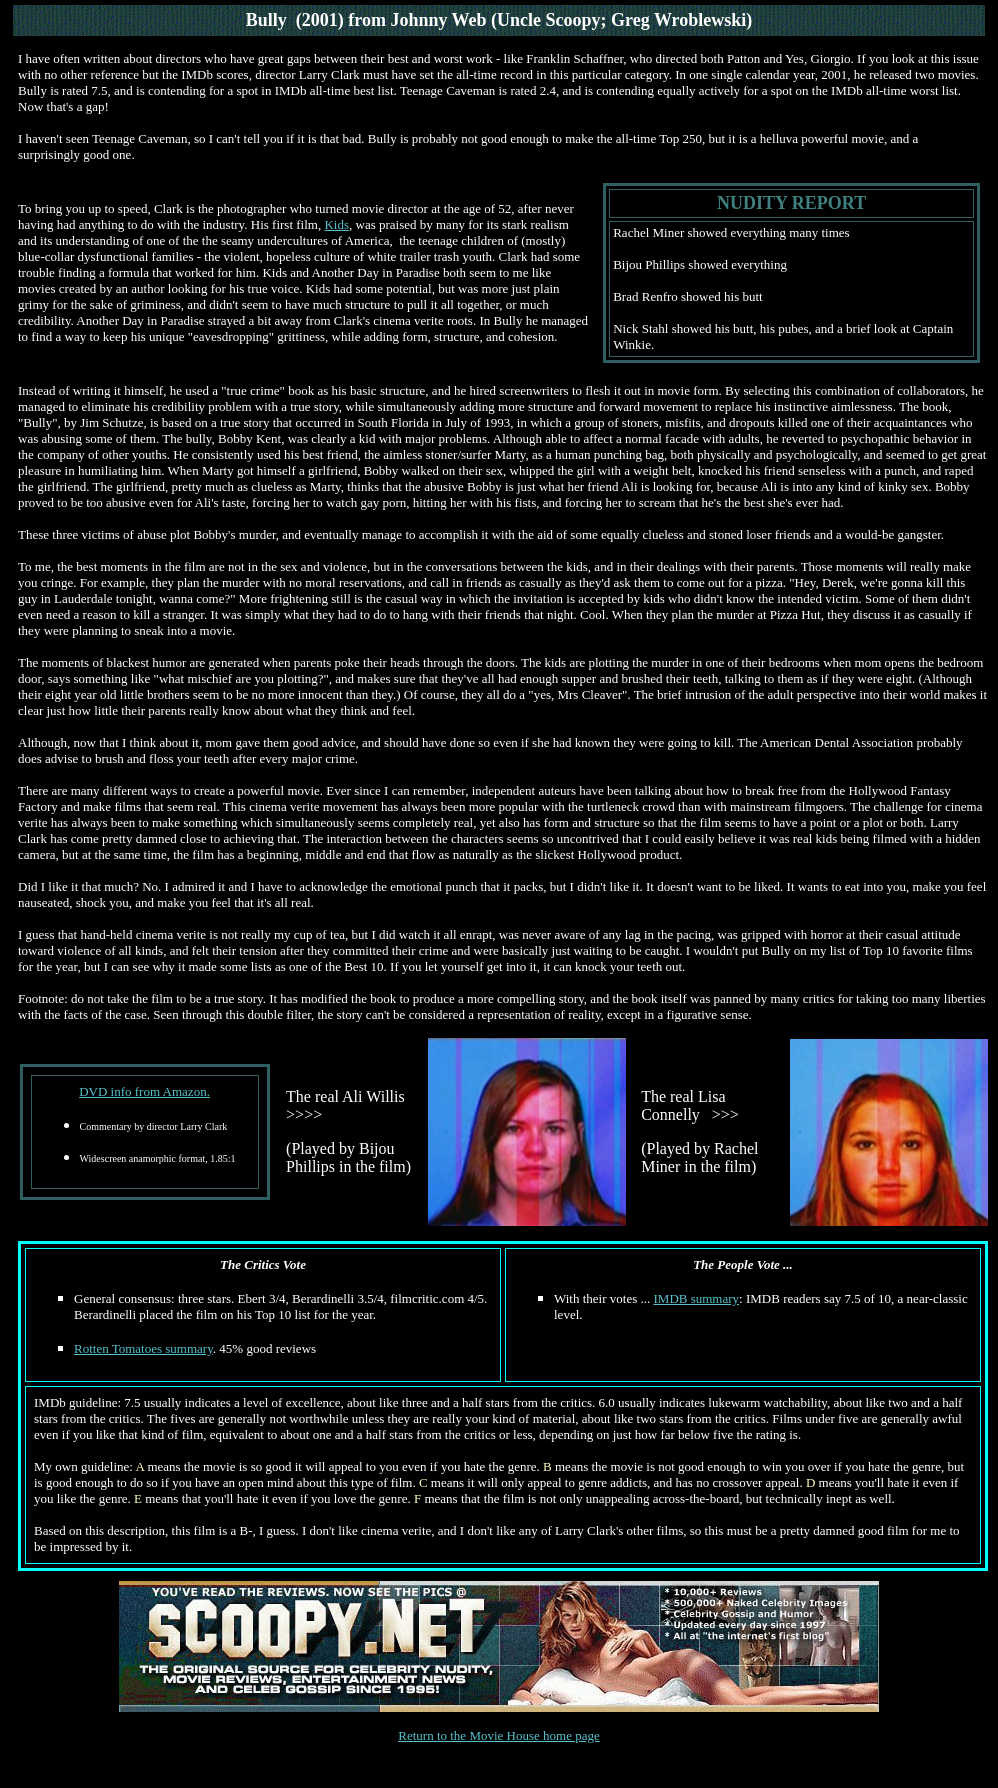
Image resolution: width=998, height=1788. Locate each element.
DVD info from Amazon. (144, 1091)
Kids (336, 224)
